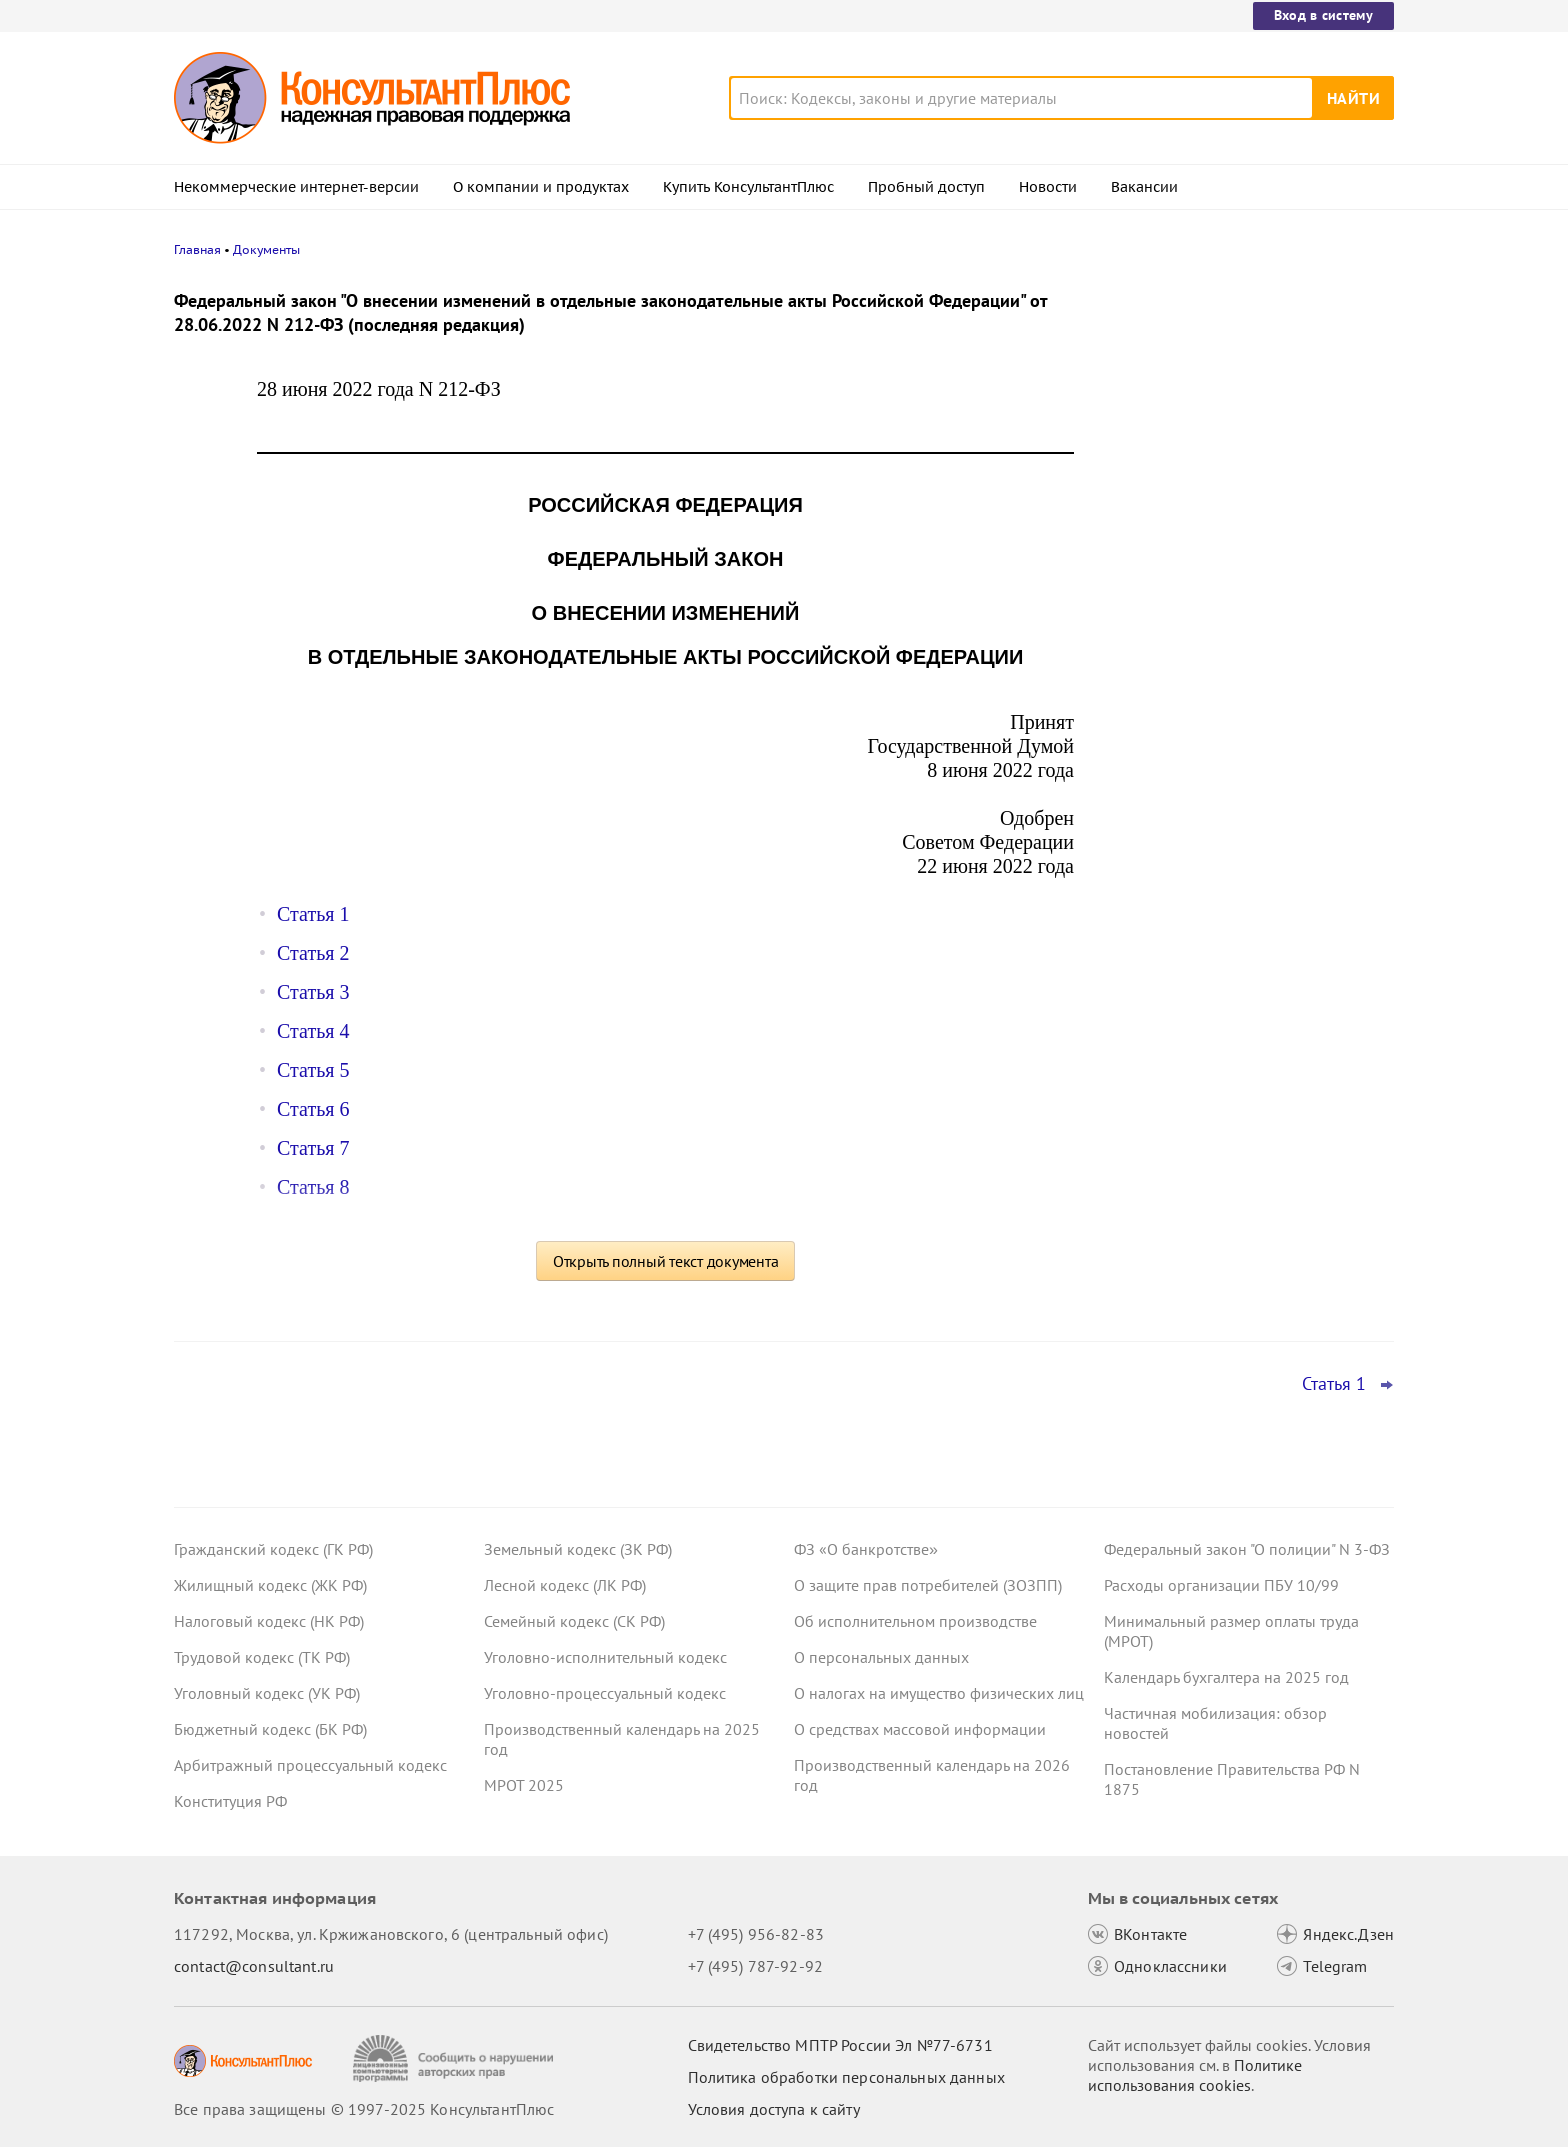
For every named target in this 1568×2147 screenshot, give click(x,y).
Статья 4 (313, 1031)
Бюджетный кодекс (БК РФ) (270, 1729)
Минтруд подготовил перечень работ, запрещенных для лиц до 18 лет (1239, 490)
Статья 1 (313, 914)
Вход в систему (1323, 15)
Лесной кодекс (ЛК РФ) (565, 1585)
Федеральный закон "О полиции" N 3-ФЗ (1247, 1549)
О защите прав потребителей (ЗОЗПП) (928, 1585)
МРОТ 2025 (524, 1785)
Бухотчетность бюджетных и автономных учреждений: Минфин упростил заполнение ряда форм (1230, 590)
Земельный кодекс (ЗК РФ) (578, 1549)
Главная (197, 249)
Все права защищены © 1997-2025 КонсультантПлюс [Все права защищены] (364, 2109)
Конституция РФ (230, 1801)
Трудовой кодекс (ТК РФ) (262, 1657)
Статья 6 (313, 1109)
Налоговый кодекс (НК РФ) (269, 1621)
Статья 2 (313, 953)
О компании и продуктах (541, 187)
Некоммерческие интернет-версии (296, 187)
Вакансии (1144, 187)
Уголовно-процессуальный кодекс (605, 1693)
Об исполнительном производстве (915, 1621)
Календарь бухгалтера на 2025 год (1226, 1677)
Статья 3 (313, 992)
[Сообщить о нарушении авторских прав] (455, 2058)
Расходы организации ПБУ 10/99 (1221, 1585)
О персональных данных (881, 1657)
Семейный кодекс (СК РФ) (574, 1621)
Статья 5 (313, 1070)
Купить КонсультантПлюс (748, 187)
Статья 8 (313, 1187)
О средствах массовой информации (920, 1729)
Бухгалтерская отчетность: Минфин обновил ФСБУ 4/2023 (1233, 688)
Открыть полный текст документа (666, 1261)
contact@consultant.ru (254, 1966)
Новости (1048, 187)
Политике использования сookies (1195, 2075)
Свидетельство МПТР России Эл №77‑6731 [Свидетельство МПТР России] (840, 2045)
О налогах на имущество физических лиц (939, 1693)
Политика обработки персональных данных (846, 2077)
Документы (266, 249)
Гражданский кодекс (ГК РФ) (273, 1549)
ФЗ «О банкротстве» (866, 1549)
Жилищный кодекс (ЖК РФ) (270, 1585)
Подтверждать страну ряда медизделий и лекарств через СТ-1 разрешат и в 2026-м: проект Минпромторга (1246, 392)
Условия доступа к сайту (774, 2109)
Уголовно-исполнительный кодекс (605, 1657)
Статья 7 (313, 1148)
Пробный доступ (926, 187)
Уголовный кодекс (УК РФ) (267, 1693)
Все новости (1156, 743)
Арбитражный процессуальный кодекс (310, 1765)
